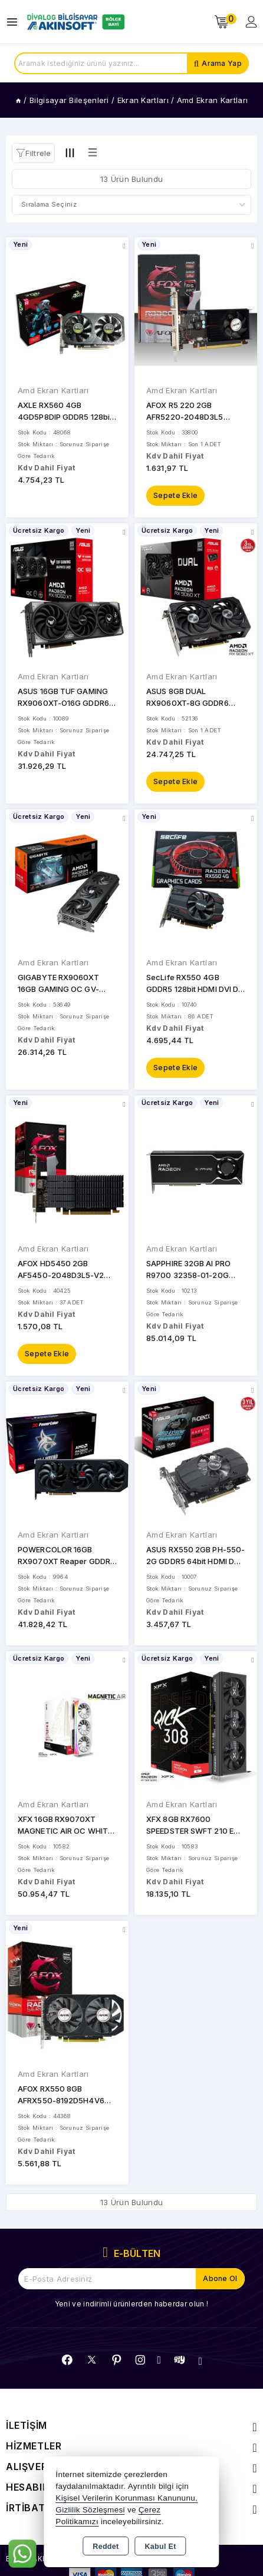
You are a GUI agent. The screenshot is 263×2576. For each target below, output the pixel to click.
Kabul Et (160, 2546)
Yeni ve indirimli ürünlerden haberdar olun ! (131, 2303)
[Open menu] (15, 22)
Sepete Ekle (175, 495)
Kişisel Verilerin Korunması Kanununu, (126, 2498)
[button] (33, 153)
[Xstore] (74, 22)
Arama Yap (222, 63)
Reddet (106, 2546)
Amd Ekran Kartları (53, 390)
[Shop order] (131, 205)
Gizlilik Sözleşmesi (89, 2509)
